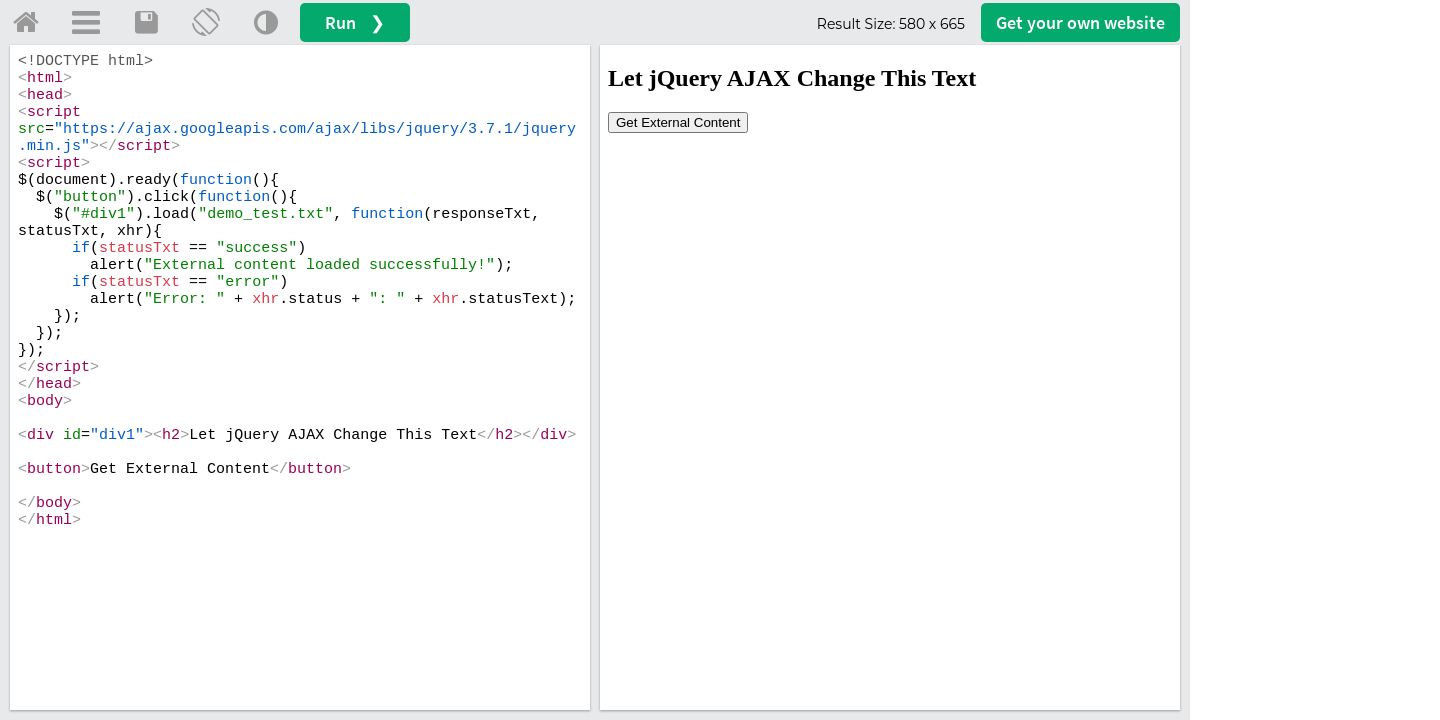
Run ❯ (355, 22)
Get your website (1080, 22)
